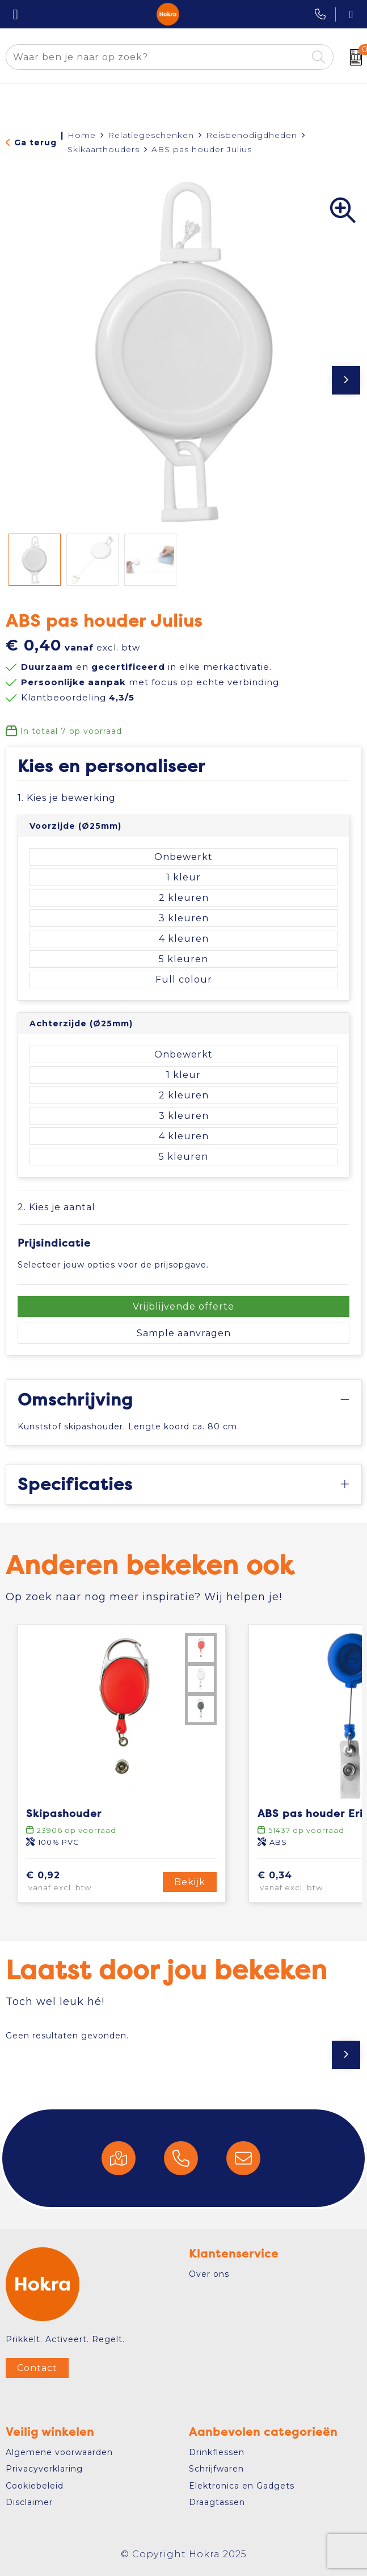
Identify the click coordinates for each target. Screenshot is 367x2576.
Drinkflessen (216, 2452)
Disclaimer (29, 2502)
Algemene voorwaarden (59, 2452)
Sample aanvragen (184, 1333)
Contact (37, 2368)
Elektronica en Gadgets (241, 2486)
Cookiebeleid (35, 2486)
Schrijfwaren (216, 2469)
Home (82, 135)
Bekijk (189, 1882)
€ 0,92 (75, 1882)
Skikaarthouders (104, 149)
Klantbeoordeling (77, 697)
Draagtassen (217, 2502)
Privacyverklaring (44, 2469)
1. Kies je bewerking (67, 797)
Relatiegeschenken (151, 135)
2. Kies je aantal (56, 1207)
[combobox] (156, 57)
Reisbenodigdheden (251, 135)
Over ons (209, 2274)
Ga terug (35, 142)
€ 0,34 (307, 1882)
